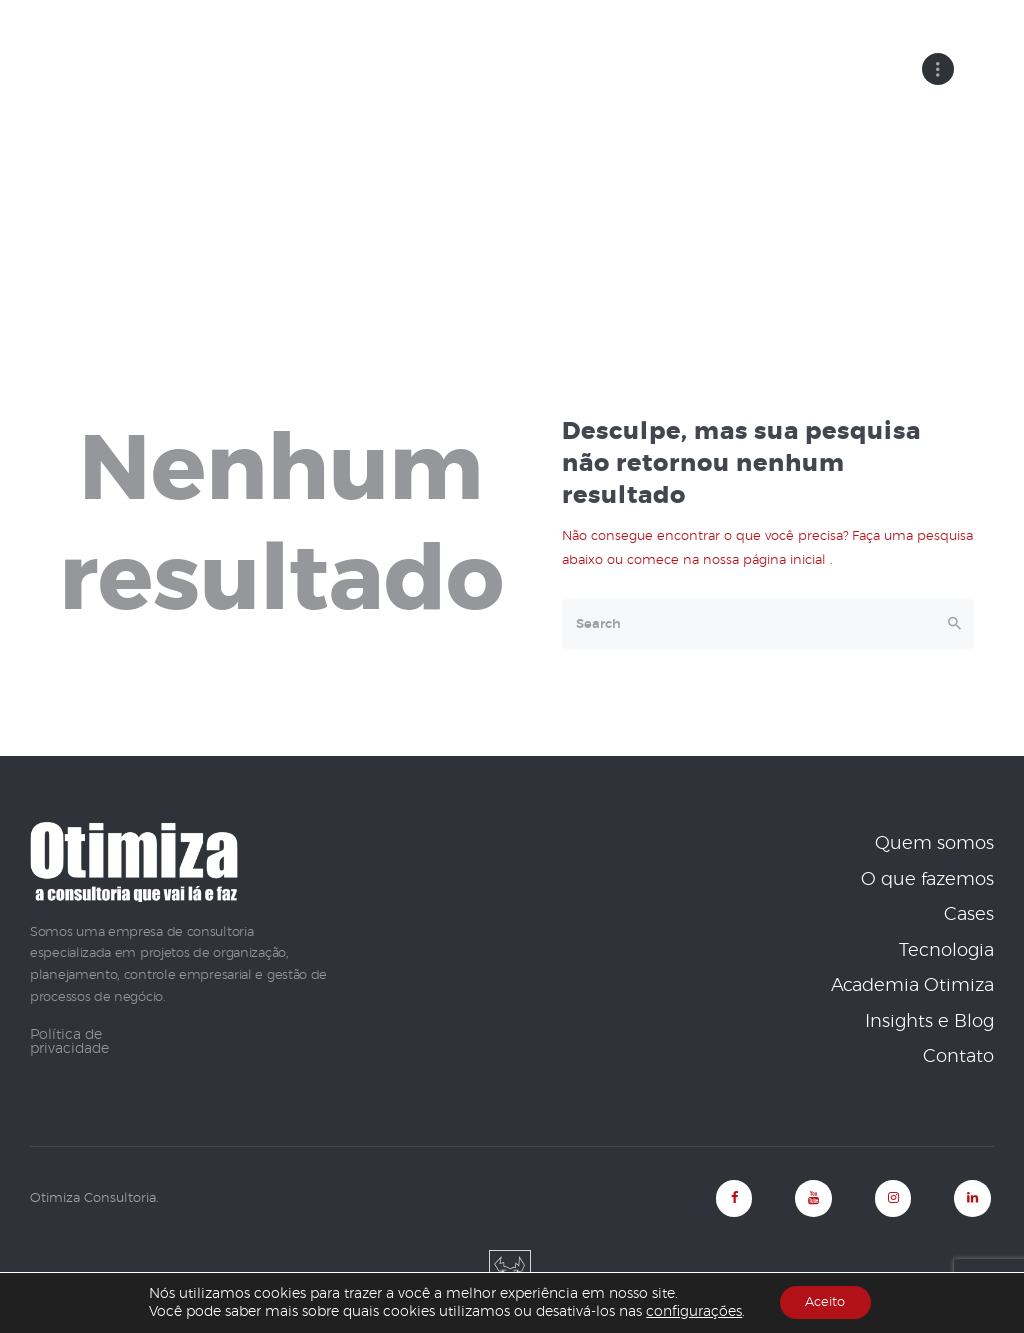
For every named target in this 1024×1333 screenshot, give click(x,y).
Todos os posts (539, 196)
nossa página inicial (766, 560)
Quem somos (934, 844)
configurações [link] (688, 1311)
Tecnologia (946, 950)
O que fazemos (927, 879)
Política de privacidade (69, 1041)
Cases (969, 915)
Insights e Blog (929, 1021)
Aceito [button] (825, 1302)
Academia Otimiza (912, 986)
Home (436, 196)
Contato (958, 1057)
